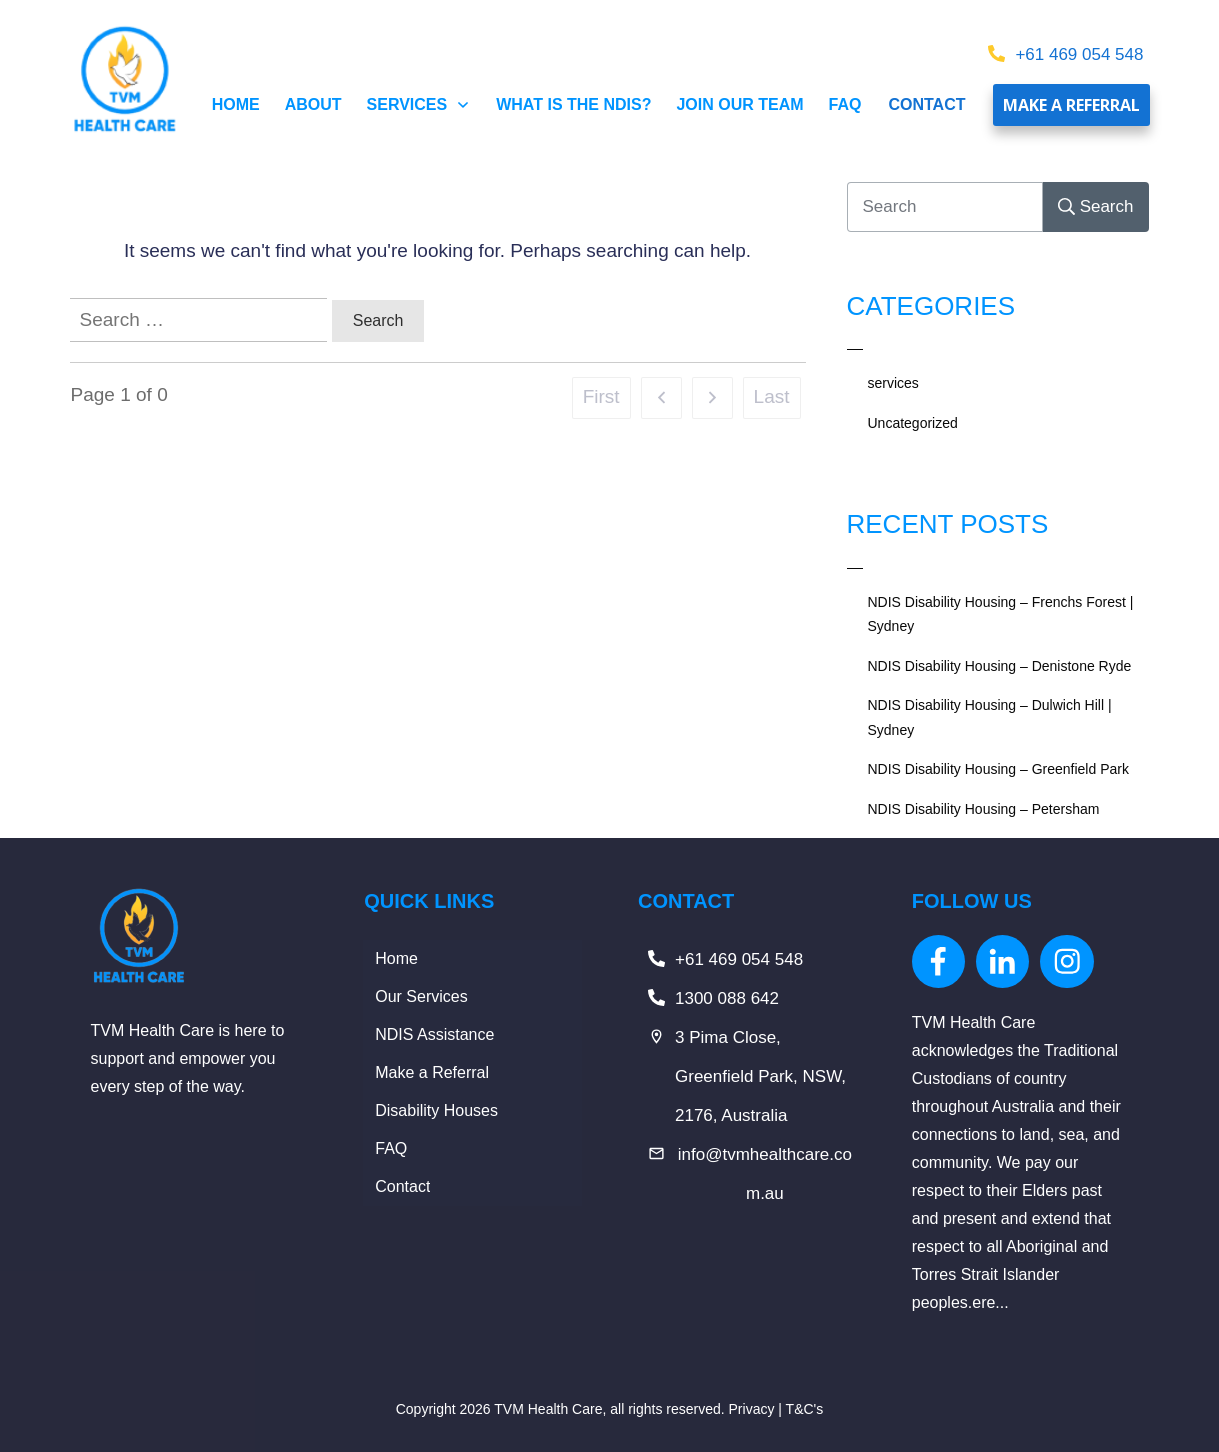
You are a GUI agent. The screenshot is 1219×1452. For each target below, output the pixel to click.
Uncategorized (913, 423)
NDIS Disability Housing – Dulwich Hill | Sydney (990, 717)
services (893, 383)
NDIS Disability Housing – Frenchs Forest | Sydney (1001, 614)
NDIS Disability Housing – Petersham (984, 809)
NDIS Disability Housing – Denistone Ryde (1000, 666)
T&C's (805, 1409)
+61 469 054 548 (1079, 54)
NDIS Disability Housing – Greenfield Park (998, 769)
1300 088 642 (727, 998)
